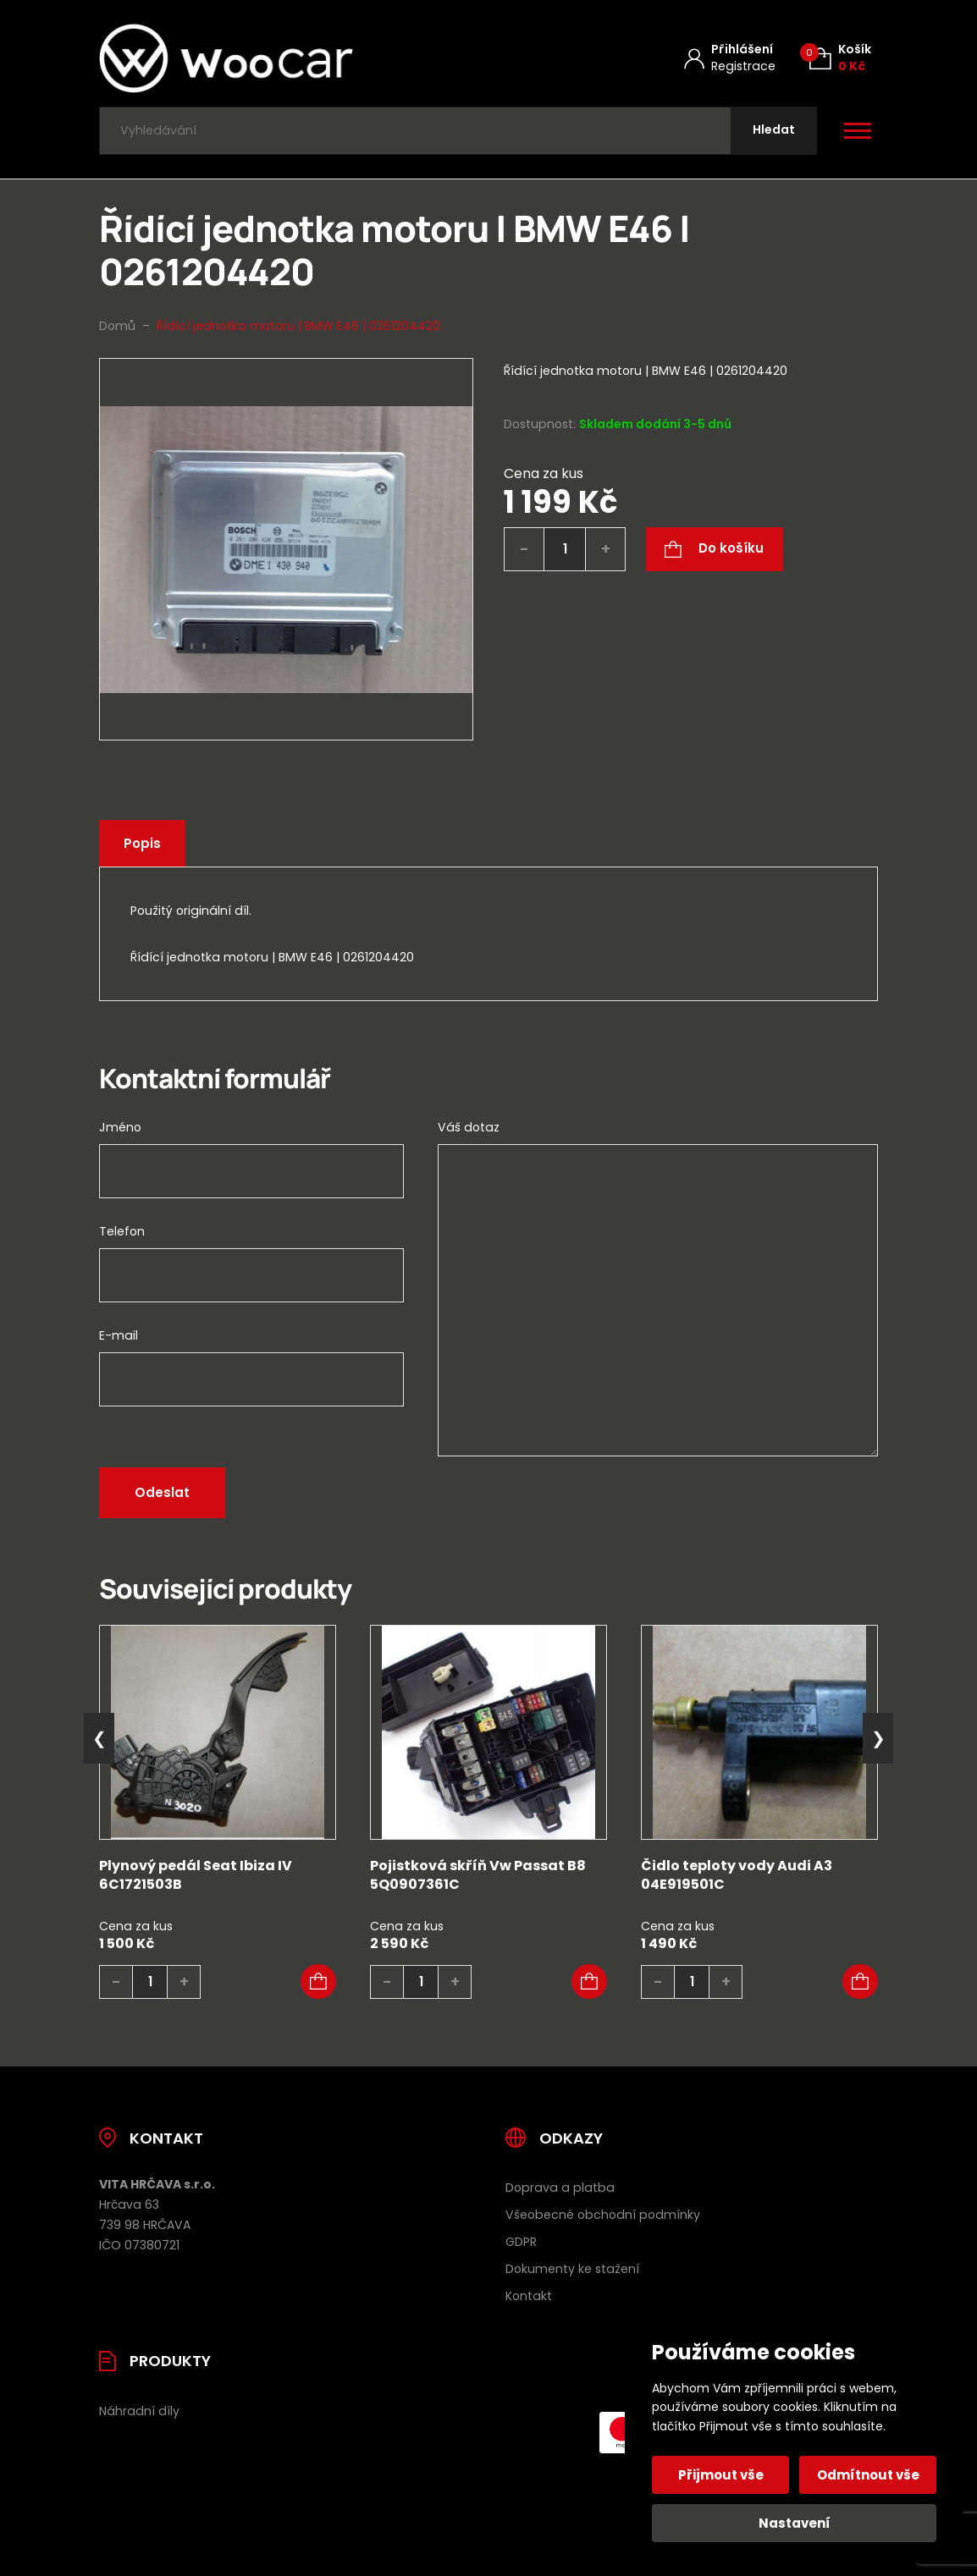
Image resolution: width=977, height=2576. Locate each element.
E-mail (118, 1335)
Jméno (120, 1127)
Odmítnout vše (868, 2475)
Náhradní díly (139, 2411)
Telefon (122, 1231)
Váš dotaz (469, 1127)
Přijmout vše (721, 2475)
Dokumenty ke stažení (572, 2268)
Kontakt (528, 2295)
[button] (318, 1982)
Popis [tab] (142, 843)
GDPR (521, 2241)
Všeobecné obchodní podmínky (602, 2214)
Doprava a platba (560, 2187)
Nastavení (795, 2523)
